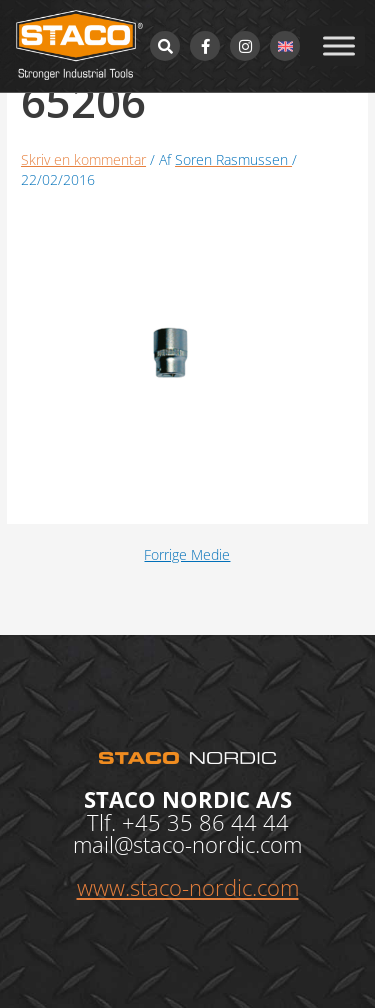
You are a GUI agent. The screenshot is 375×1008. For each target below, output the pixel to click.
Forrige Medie (187, 555)
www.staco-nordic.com (188, 887)
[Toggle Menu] (339, 45)
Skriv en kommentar (83, 159)
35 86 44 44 (228, 822)
